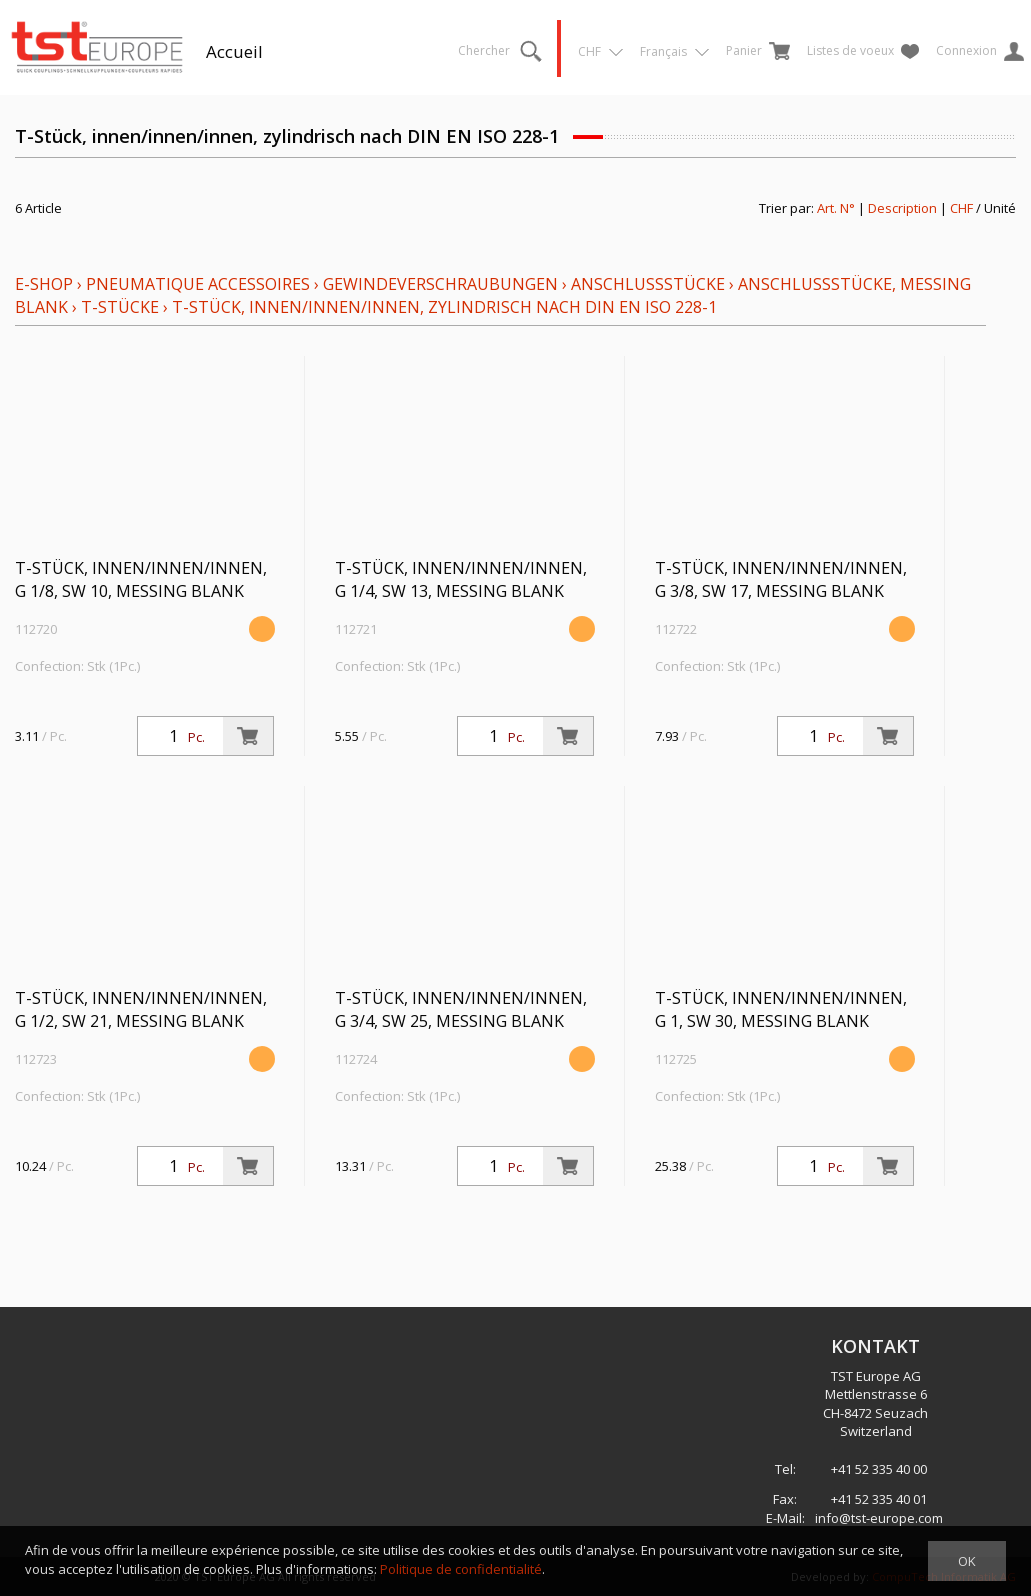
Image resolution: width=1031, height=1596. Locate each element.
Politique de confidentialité (461, 1569)
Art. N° (836, 208)
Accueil (234, 51)
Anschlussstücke (648, 284)
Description (902, 208)
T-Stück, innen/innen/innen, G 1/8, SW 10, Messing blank (141, 579)
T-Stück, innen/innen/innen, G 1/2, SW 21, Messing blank (141, 1009)
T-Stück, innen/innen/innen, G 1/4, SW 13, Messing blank (461, 579)
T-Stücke (120, 307)
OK (967, 1561)
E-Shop (44, 284)
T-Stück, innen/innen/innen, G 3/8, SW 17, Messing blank (781, 579)
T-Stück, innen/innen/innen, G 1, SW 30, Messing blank (781, 1009)
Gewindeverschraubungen (440, 284)
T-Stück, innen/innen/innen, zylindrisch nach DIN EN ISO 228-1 (444, 307)
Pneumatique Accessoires (198, 284)
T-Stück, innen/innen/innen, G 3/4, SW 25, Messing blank (461, 1009)
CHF (961, 208)
